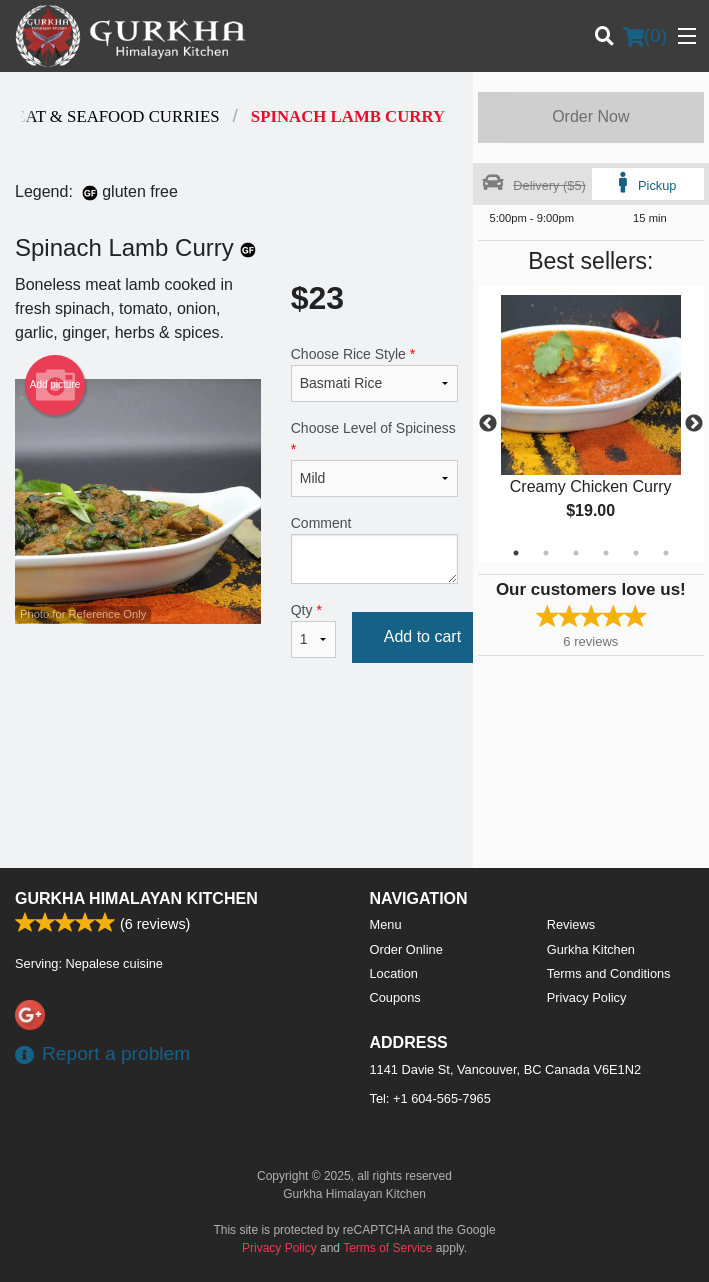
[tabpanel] (591, 424)
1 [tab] (516, 553)
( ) (645, 36)
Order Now (590, 116)
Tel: (430, 1098)
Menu (386, 924)
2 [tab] (546, 553)
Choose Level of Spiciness (374, 458)
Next (694, 424)
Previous (488, 424)
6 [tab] (666, 553)
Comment (374, 549)
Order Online (406, 949)
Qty (313, 630)
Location (394, 973)
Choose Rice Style (374, 374)
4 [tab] (606, 553)
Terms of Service (387, 1248)
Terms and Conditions (609, 973)
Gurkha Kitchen (591, 949)
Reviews (571, 924)
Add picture (55, 385)
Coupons (395, 997)
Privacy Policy (587, 997)
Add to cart (422, 636)
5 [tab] (636, 553)
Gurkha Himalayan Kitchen (136, 898)
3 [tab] (576, 553)
